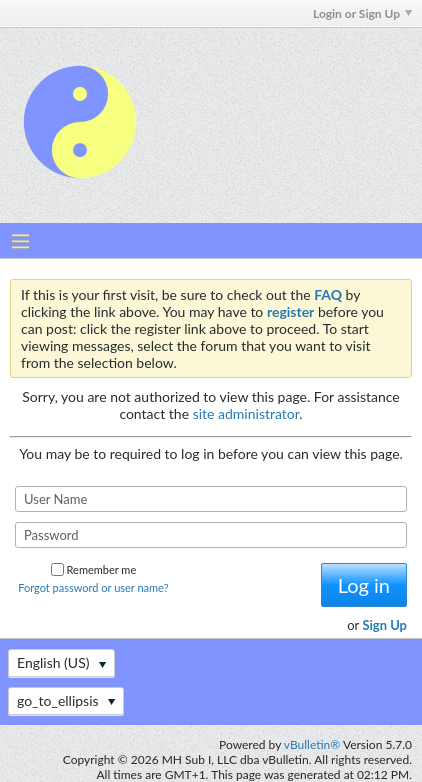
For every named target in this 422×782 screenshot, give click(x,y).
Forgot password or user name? (93, 587)
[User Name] (211, 499)
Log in (364, 585)
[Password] (211, 535)
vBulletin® (312, 744)
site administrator (246, 413)
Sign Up (384, 625)
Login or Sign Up (362, 13)
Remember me (94, 569)
